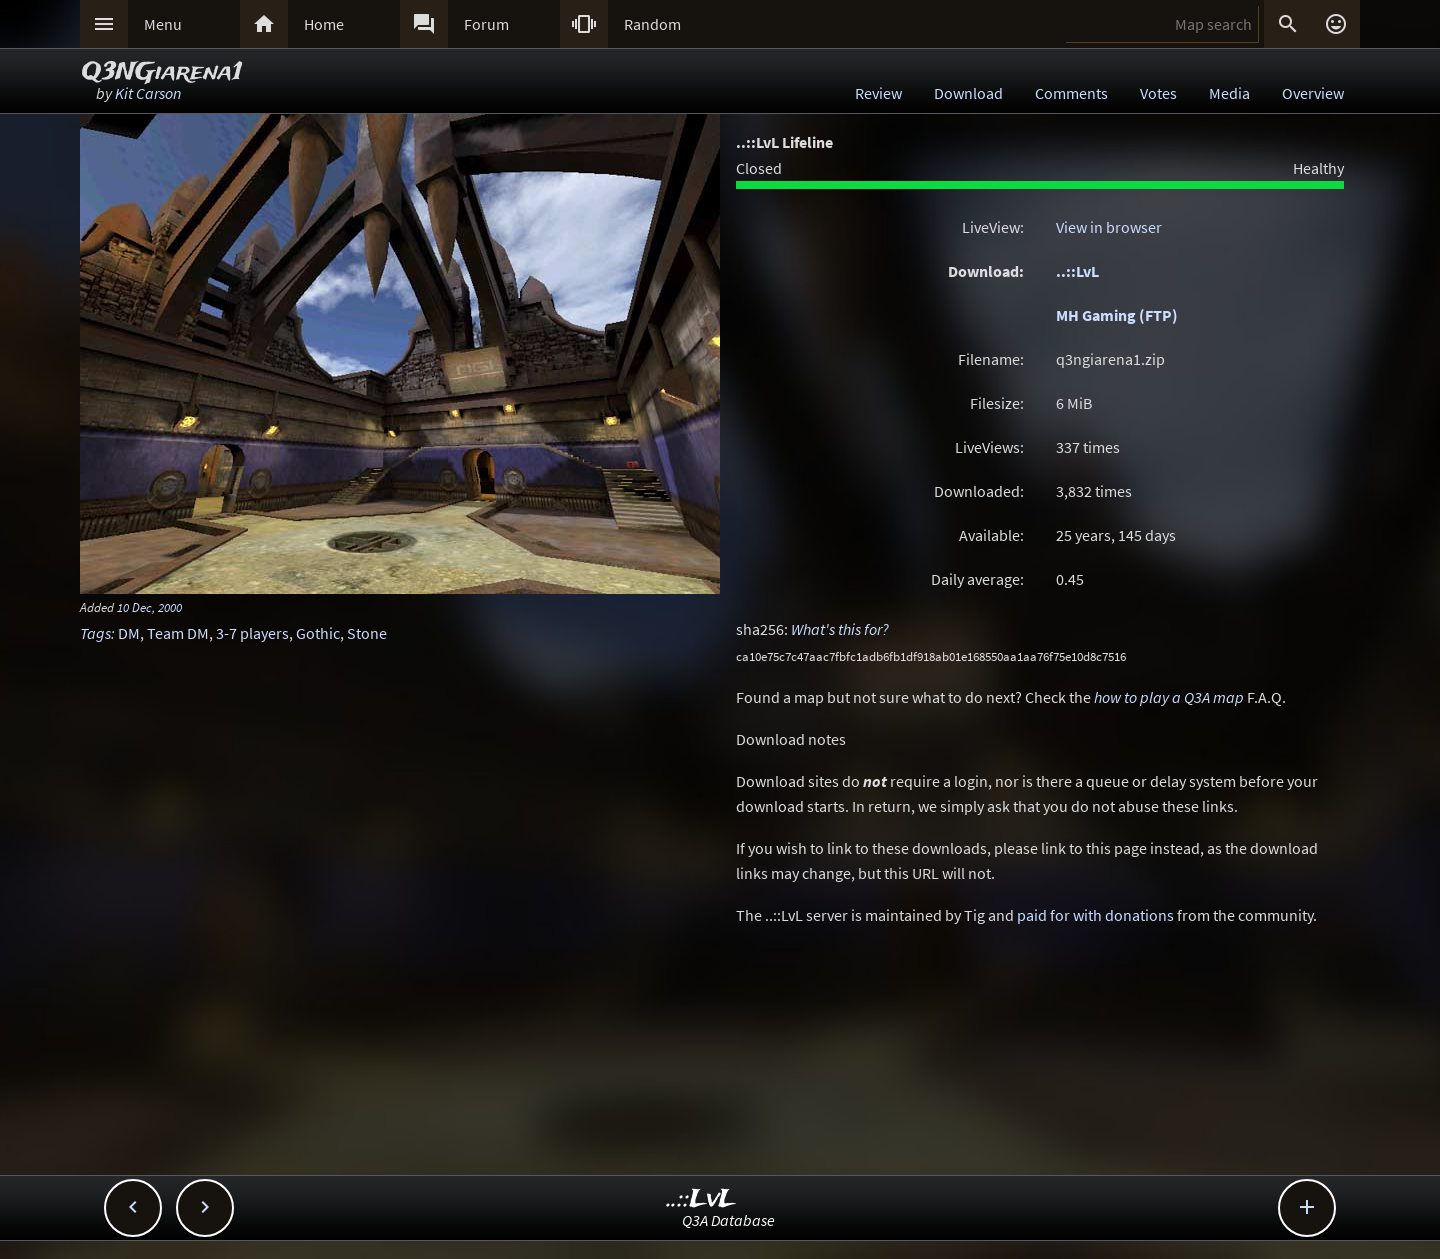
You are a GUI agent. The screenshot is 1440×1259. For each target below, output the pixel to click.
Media (1229, 93)
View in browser (1109, 227)
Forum (486, 24)
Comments (1071, 93)
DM (129, 633)
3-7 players (252, 633)
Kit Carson (148, 93)
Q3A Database (728, 1220)
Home (324, 24)
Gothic (318, 633)
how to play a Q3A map (1169, 697)
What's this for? (840, 629)
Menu (163, 24)
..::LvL (1077, 271)
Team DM (178, 633)
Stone (367, 633)
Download (968, 93)
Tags (95, 633)
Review (878, 93)
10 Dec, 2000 (149, 607)
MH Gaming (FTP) (1117, 315)
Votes (1158, 93)
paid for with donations (1095, 915)
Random (652, 24)
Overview (1313, 93)
